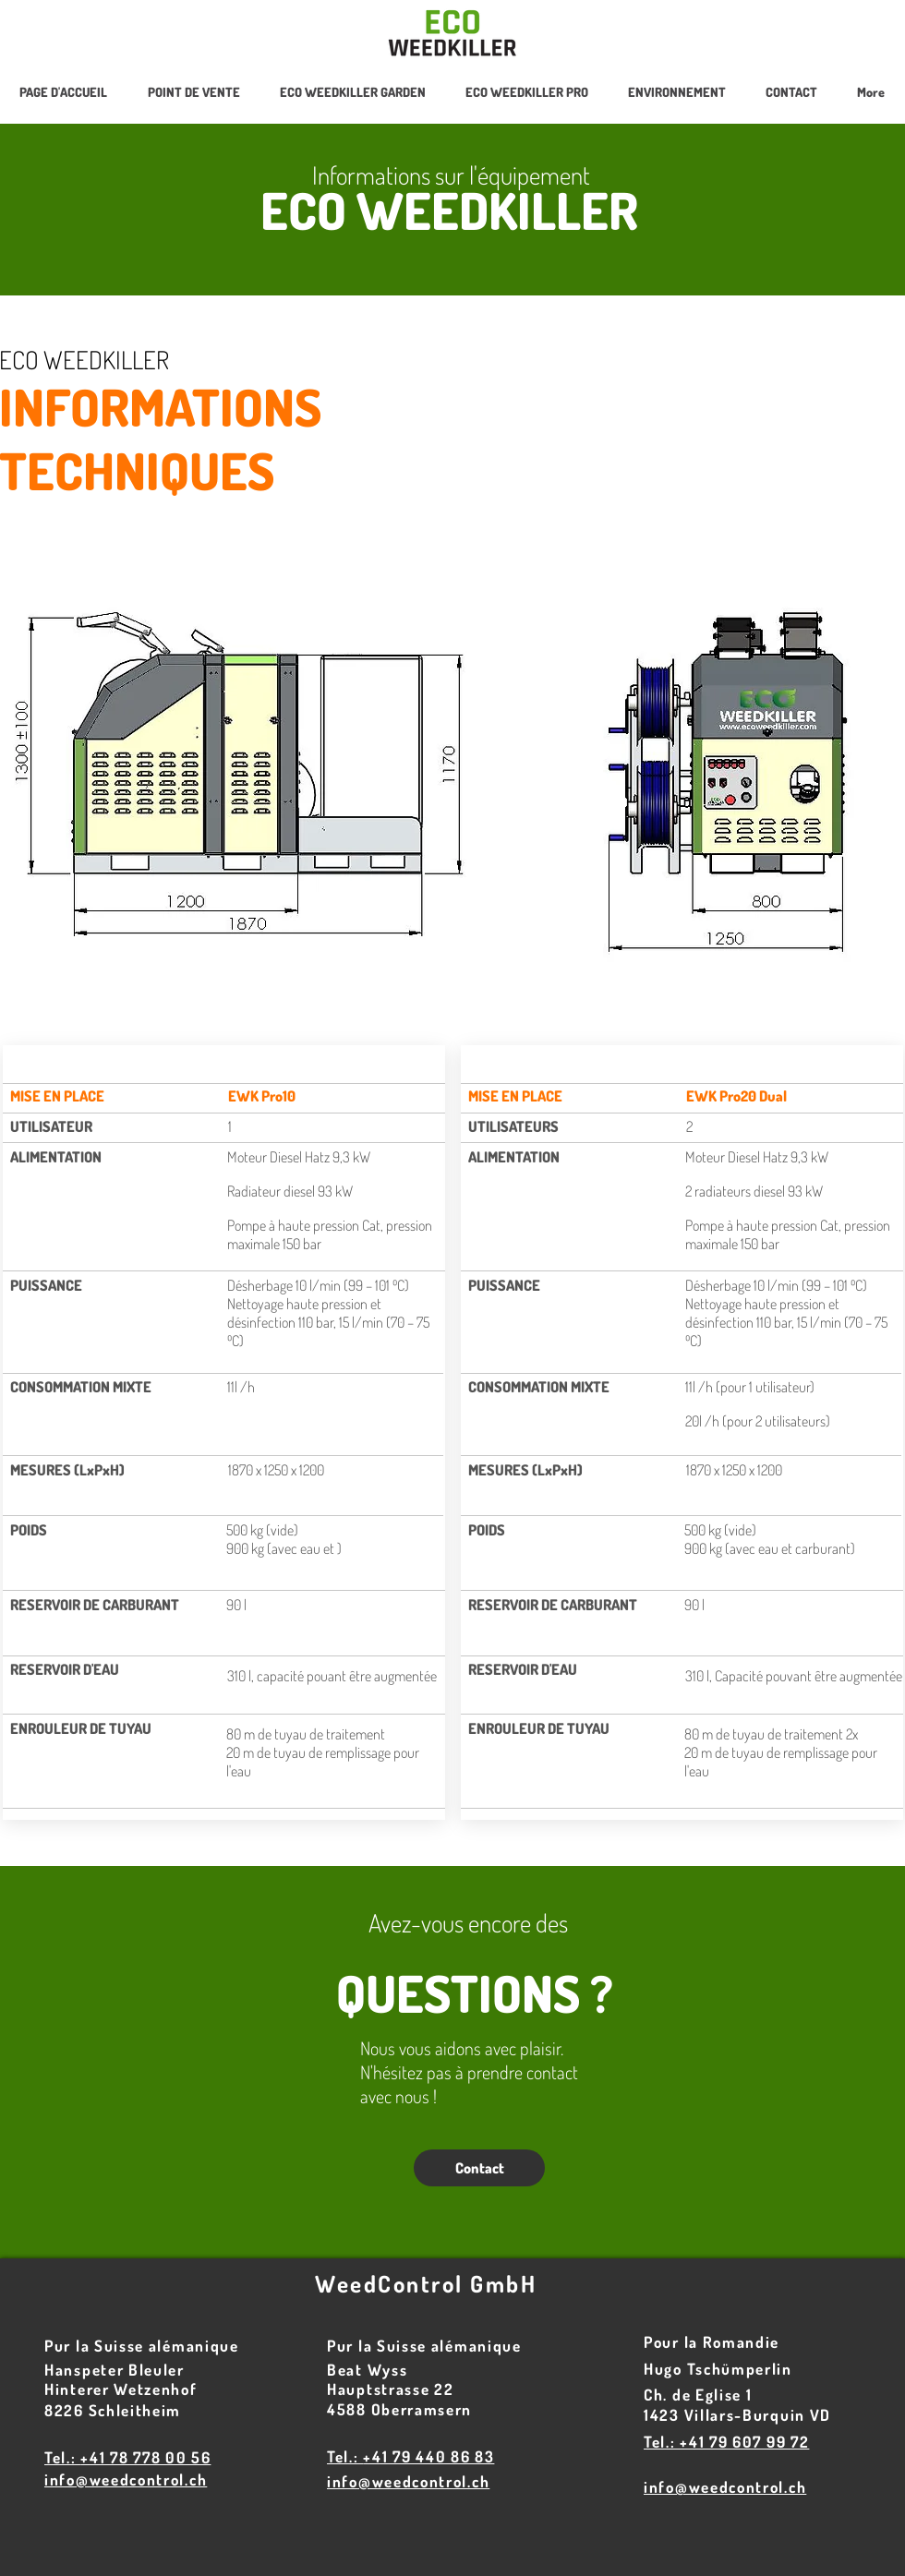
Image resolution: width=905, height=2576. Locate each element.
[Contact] (479, 2167)
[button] (526, 92)
